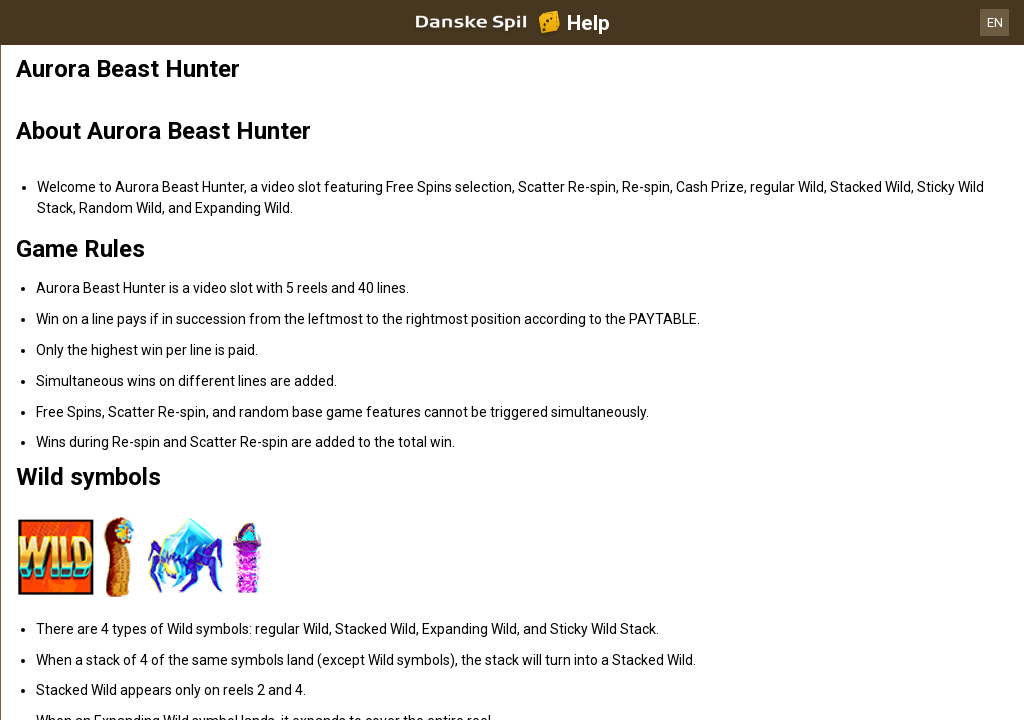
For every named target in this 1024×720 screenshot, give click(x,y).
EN (995, 22)
